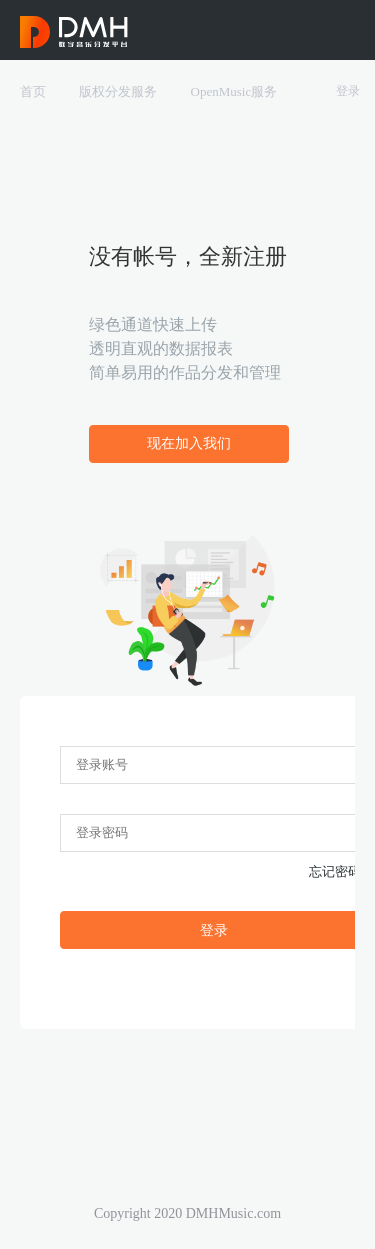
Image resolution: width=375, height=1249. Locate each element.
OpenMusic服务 (234, 91)
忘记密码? (338, 871)
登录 (348, 91)
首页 (33, 91)
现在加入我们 (189, 443)
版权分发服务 (118, 91)
